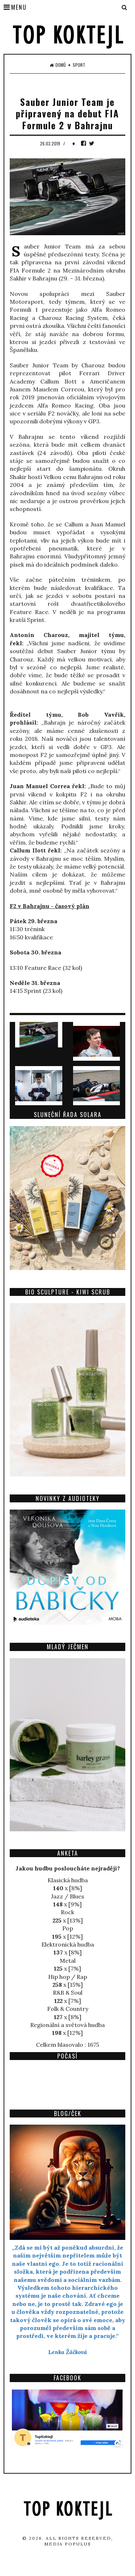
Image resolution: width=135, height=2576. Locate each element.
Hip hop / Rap (67, 1976)
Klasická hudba (68, 1880)
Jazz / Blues (67, 1896)
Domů (58, 65)
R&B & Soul (67, 1992)
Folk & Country (67, 2008)
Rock (67, 1912)
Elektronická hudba (67, 1944)
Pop (67, 1928)
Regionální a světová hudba (67, 2024)
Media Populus (67, 2544)
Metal (68, 1960)
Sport (79, 65)
